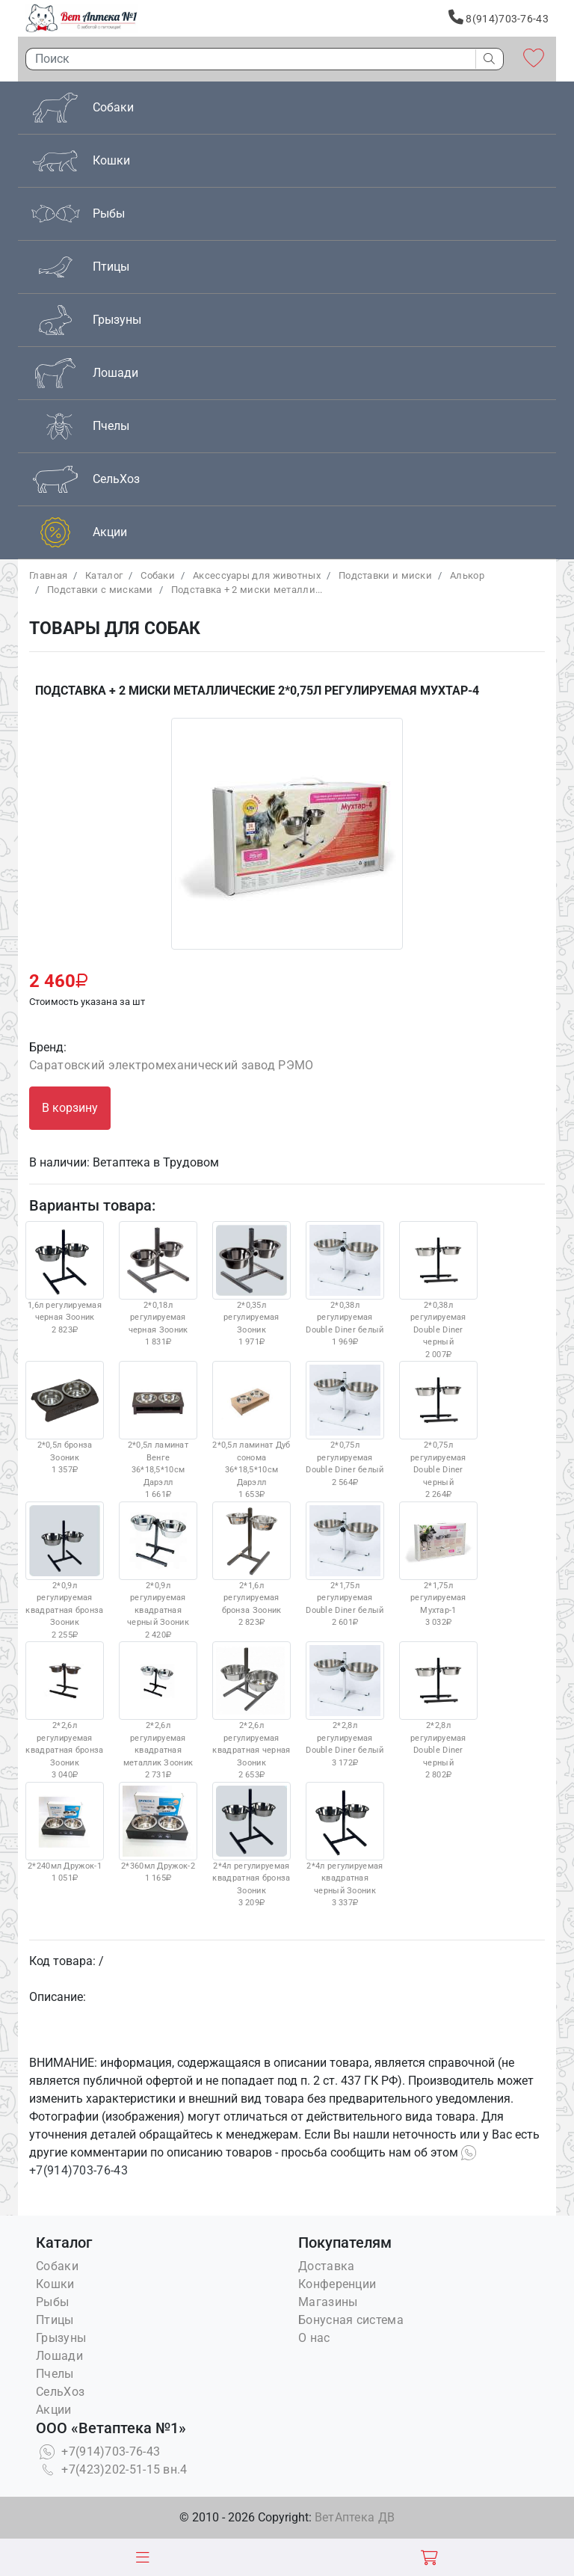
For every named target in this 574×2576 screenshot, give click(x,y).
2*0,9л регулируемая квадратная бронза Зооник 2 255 (64, 1570)
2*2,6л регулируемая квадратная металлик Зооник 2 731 (158, 1710)
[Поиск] (246, 59)
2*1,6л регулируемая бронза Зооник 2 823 (251, 1564)
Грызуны (61, 2338)
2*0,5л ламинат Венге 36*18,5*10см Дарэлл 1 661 (158, 1430)
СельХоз (60, 2392)
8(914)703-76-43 (498, 17)
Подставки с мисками (100, 589)
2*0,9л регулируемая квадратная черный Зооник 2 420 (158, 1570)
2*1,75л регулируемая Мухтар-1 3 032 (438, 1564)
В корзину (70, 1108)
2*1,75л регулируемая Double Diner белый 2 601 (345, 1564)
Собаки (158, 575)
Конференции (337, 2284)
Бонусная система (351, 2320)
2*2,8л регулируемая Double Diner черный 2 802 (438, 1710)
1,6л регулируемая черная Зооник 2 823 (64, 1278)
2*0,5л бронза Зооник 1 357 (64, 1418)
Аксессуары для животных (257, 575)
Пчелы (55, 2374)
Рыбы (52, 2302)
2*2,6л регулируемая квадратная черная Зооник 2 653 (251, 1710)
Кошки (55, 2284)
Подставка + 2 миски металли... (247, 589)
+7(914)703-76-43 (98, 2451)
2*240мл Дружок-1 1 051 (64, 1833)
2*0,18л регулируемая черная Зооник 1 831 (158, 1284)
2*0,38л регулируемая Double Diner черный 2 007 (438, 1290)
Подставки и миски (385, 575)
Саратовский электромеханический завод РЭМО (171, 1065)
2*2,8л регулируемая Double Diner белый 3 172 (345, 1704)
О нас (314, 2338)
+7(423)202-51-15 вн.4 (112, 2469)
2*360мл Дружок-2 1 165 (158, 1833)
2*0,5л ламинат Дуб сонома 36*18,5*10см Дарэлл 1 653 (251, 1430)
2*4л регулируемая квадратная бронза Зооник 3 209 (251, 1845)
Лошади (59, 2356)
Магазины (327, 2302)
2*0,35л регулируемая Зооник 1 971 (251, 1284)
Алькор (467, 575)
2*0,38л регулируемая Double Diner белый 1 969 (345, 1284)
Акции (54, 2410)
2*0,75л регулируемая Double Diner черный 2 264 (438, 1430)
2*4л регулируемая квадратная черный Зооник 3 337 (345, 1845)
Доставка (326, 2266)
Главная (48, 575)
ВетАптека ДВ (355, 2517)
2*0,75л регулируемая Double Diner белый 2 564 (345, 1424)
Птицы (55, 2320)
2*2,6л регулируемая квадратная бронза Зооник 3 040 (64, 1710)
